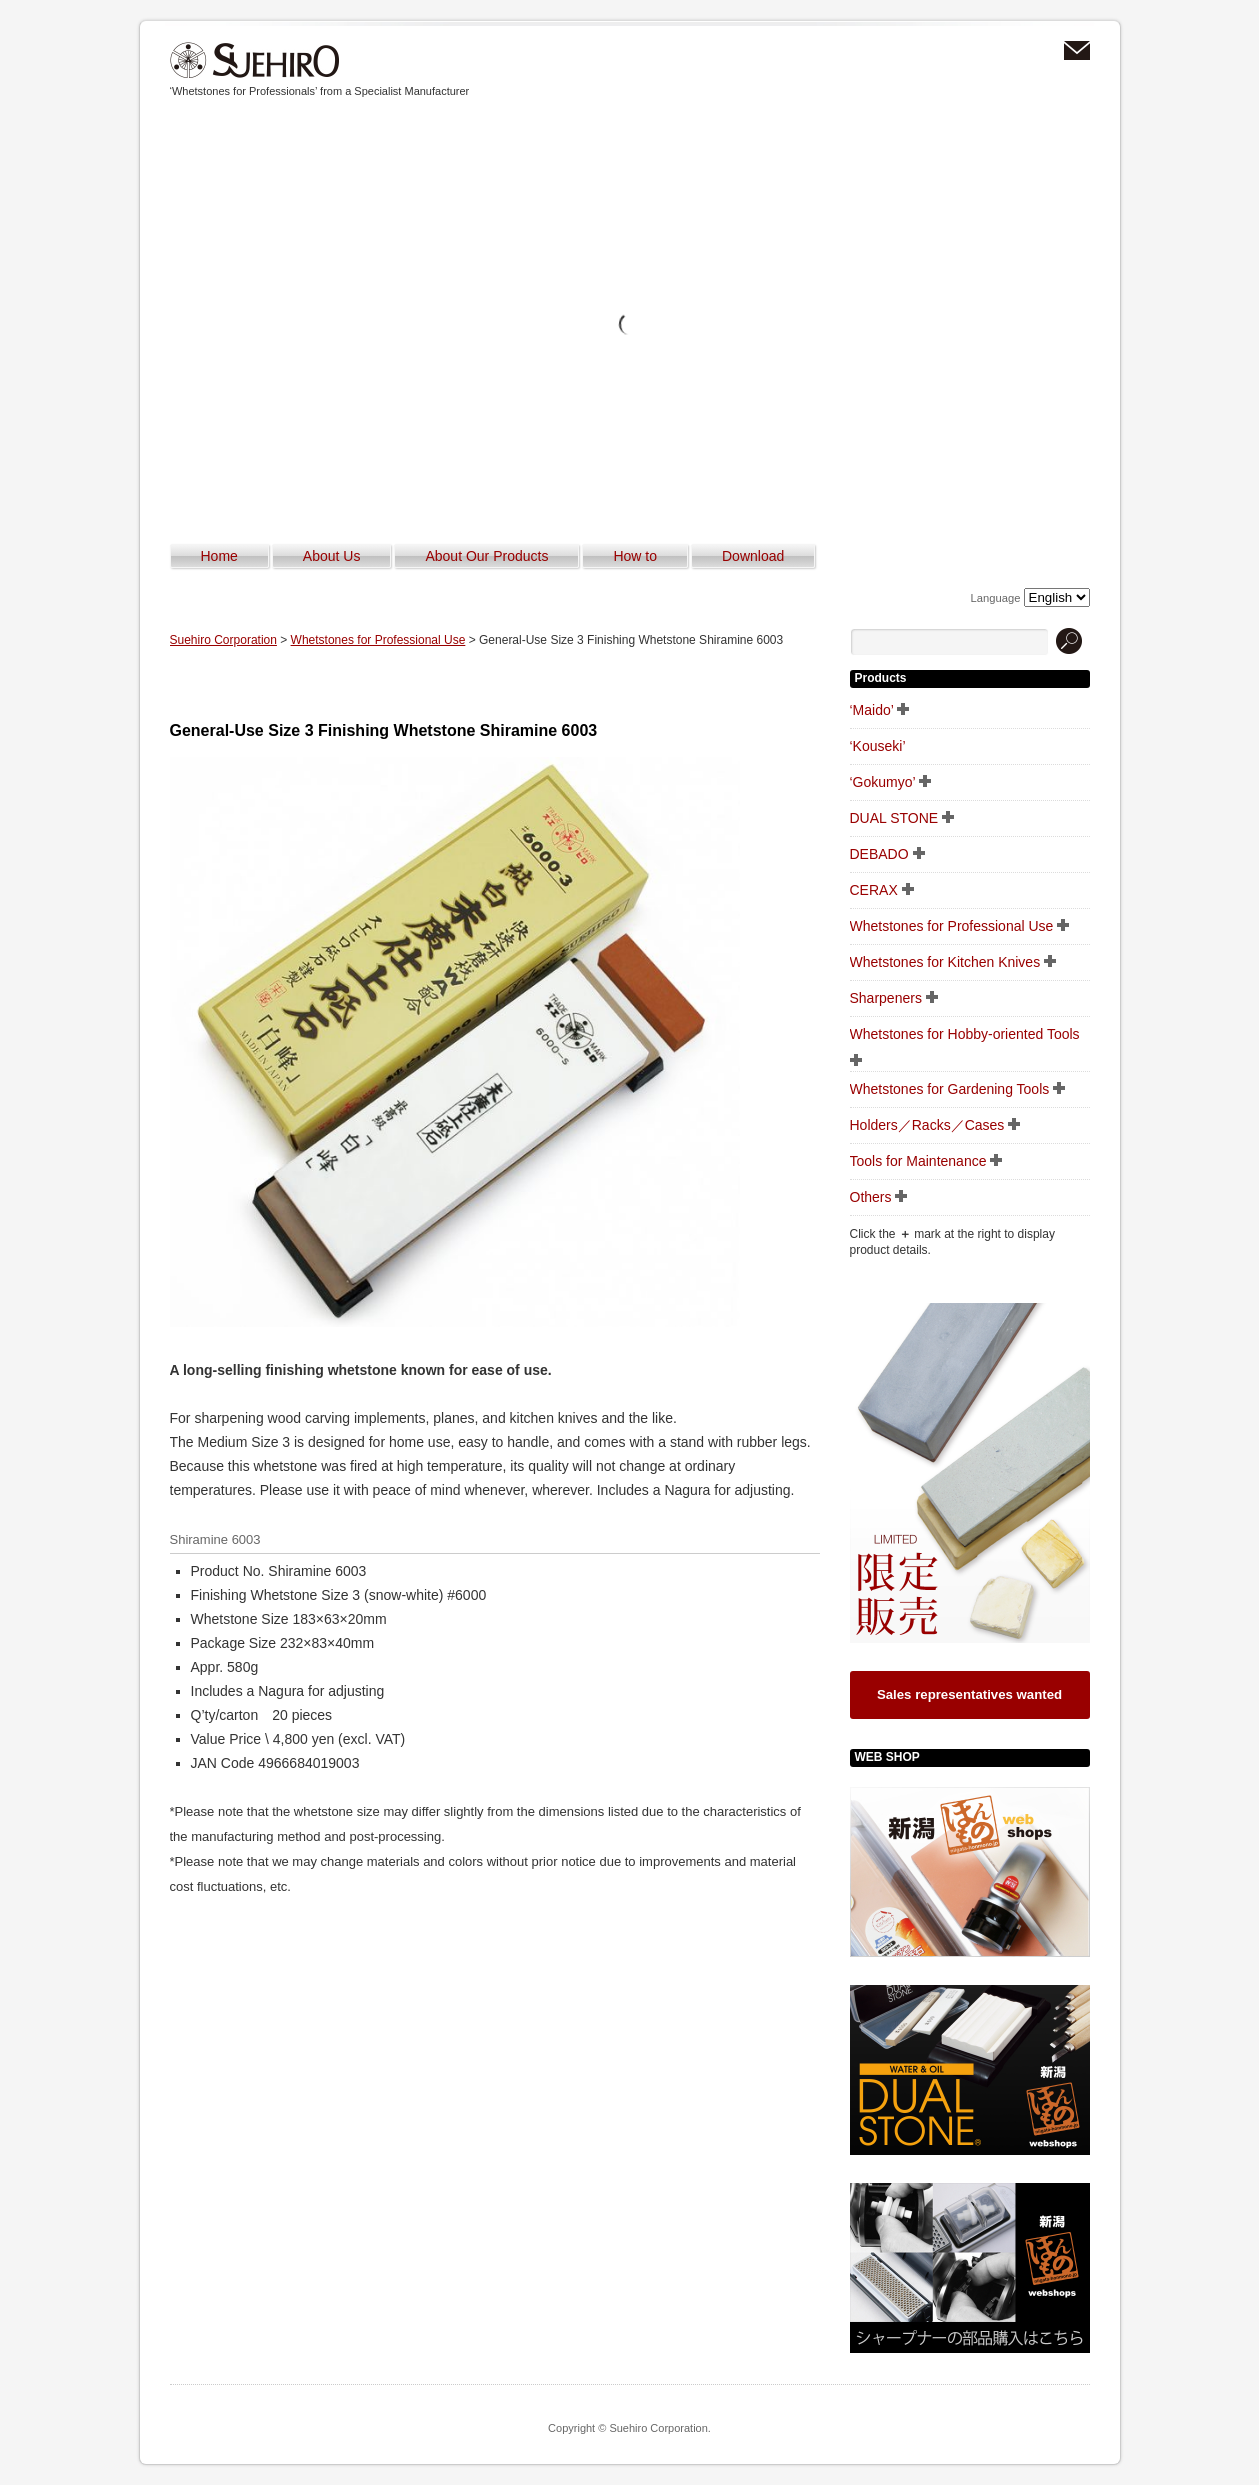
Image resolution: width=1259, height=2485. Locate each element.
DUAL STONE (894, 818)
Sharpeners (886, 998)
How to (635, 556)
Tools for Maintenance (918, 1161)
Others (871, 1197)
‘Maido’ (872, 710)
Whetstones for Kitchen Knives (945, 962)
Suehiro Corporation (255, 60)
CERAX (874, 890)
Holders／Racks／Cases (927, 1125)
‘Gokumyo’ (883, 782)
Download (753, 556)
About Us (332, 556)
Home (219, 556)
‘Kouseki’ (878, 746)
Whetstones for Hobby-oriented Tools (965, 1034)
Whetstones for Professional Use (378, 640)
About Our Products (486, 556)
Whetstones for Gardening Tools (950, 1089)
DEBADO (879, 854)
